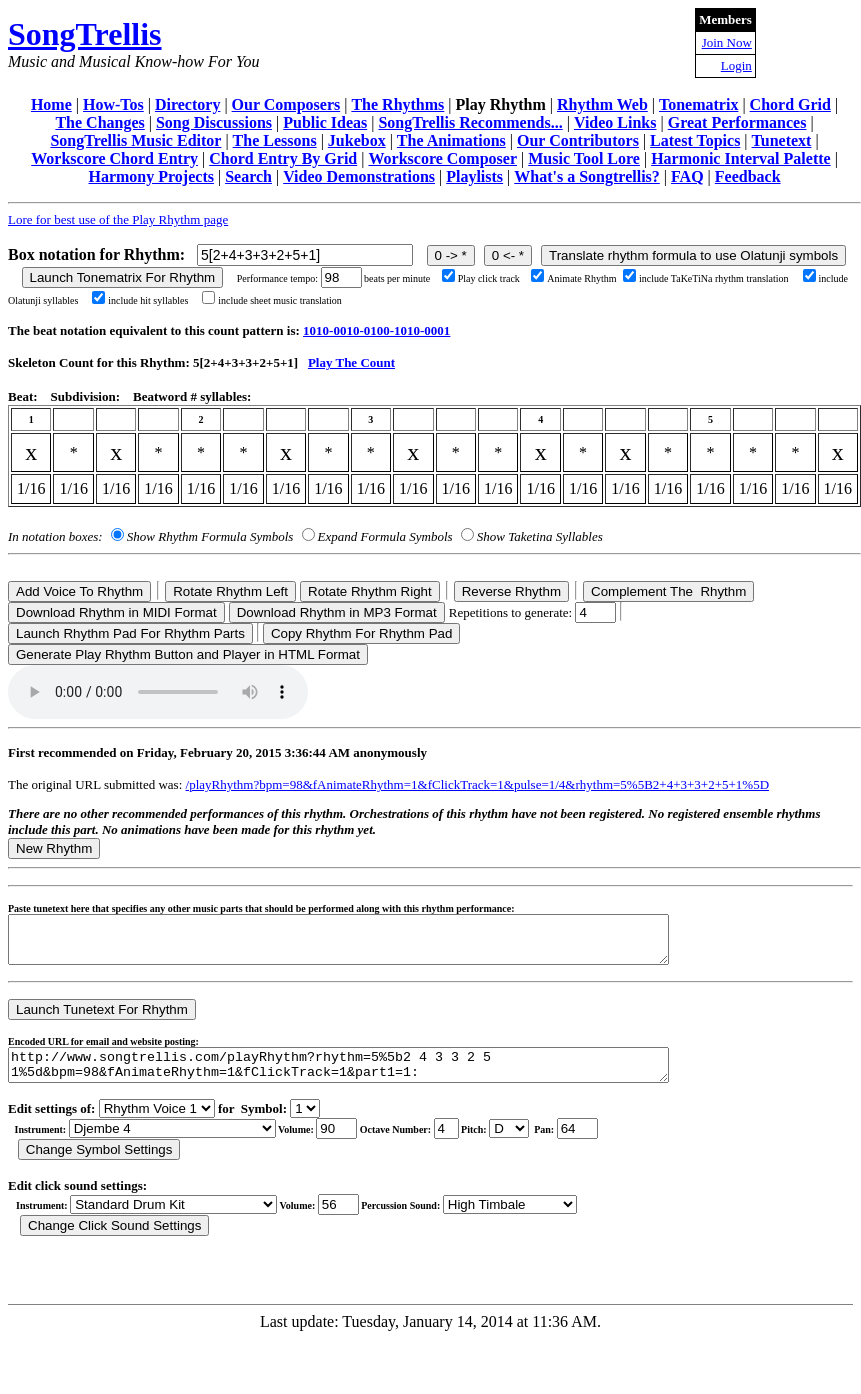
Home (51, 104)
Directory (187, 104)
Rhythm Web (602, 104)
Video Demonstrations (359, 176)
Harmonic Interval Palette (741, 158)
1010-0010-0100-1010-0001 (376, 330)
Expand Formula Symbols (385, 536)
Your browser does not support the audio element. (158, 692)
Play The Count (351, 362)
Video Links (615, 122)
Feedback (748, 176)
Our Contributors (578, 140)
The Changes (99, 122)
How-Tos (113, 104)
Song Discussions (214, 122)
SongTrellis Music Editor (135, 140)
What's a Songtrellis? (587, 176)
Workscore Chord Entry (114, 158)
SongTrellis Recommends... (470, 122)
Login (736, 65)
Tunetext (782, 140)
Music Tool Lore (584, 158)
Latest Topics (695, 140)
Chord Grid (790, 104)
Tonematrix (698, 104)
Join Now (727, 42)
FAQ (687, 176)
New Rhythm (54, 848)
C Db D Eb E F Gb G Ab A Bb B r (509, 1143)
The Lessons (275, 140)
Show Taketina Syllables (540, 536)
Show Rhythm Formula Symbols (210, 536)
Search (248, 176)
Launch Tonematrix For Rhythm (123, 277)
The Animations (451, 140)
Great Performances (737, 122)
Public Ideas (325, 122)
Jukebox (357, 140)
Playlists (474, 176)
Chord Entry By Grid (283, 158)
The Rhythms (397, 104)
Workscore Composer (442, 158)
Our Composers (286, 104)
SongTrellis (85, 34)
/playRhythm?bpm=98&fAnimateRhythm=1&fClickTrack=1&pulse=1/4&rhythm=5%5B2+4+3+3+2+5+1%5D (478, 784)
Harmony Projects (150, 176)
